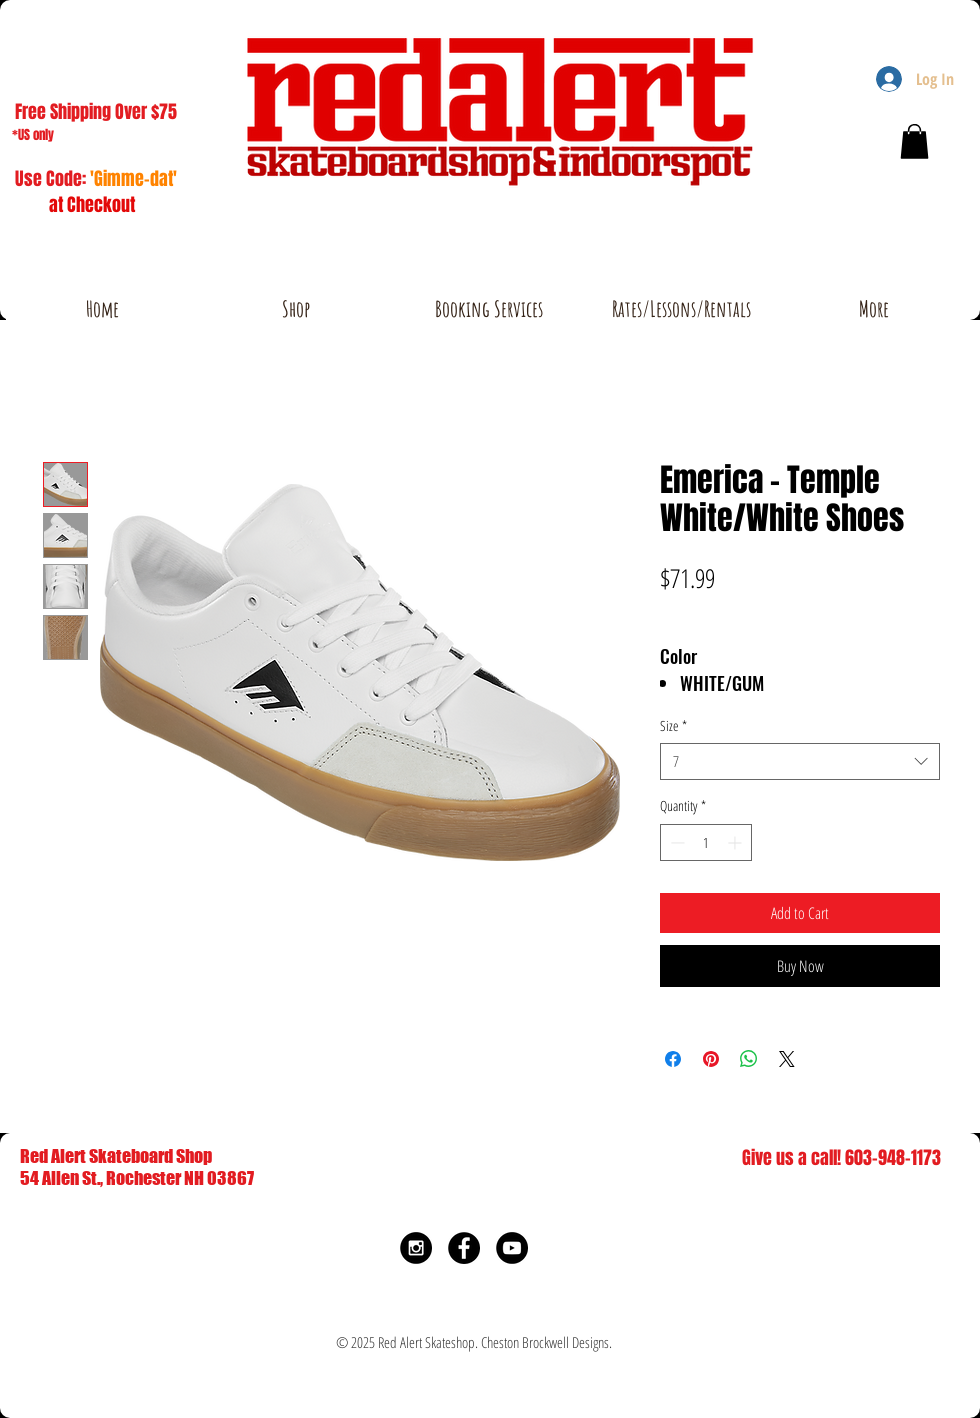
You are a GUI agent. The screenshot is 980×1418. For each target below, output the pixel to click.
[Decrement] (675, 842)
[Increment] (736, 842)
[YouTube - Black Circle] (512, 1248)
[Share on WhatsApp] (749, 1059)
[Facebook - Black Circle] (464, 1248)
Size (673, 726)
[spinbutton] (706, 842)
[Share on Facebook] (673, 1059)
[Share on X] (787, 1059)
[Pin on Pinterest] (711, 1059)
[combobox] (800, 762)
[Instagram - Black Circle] (416, 1248)
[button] (914, 141)
